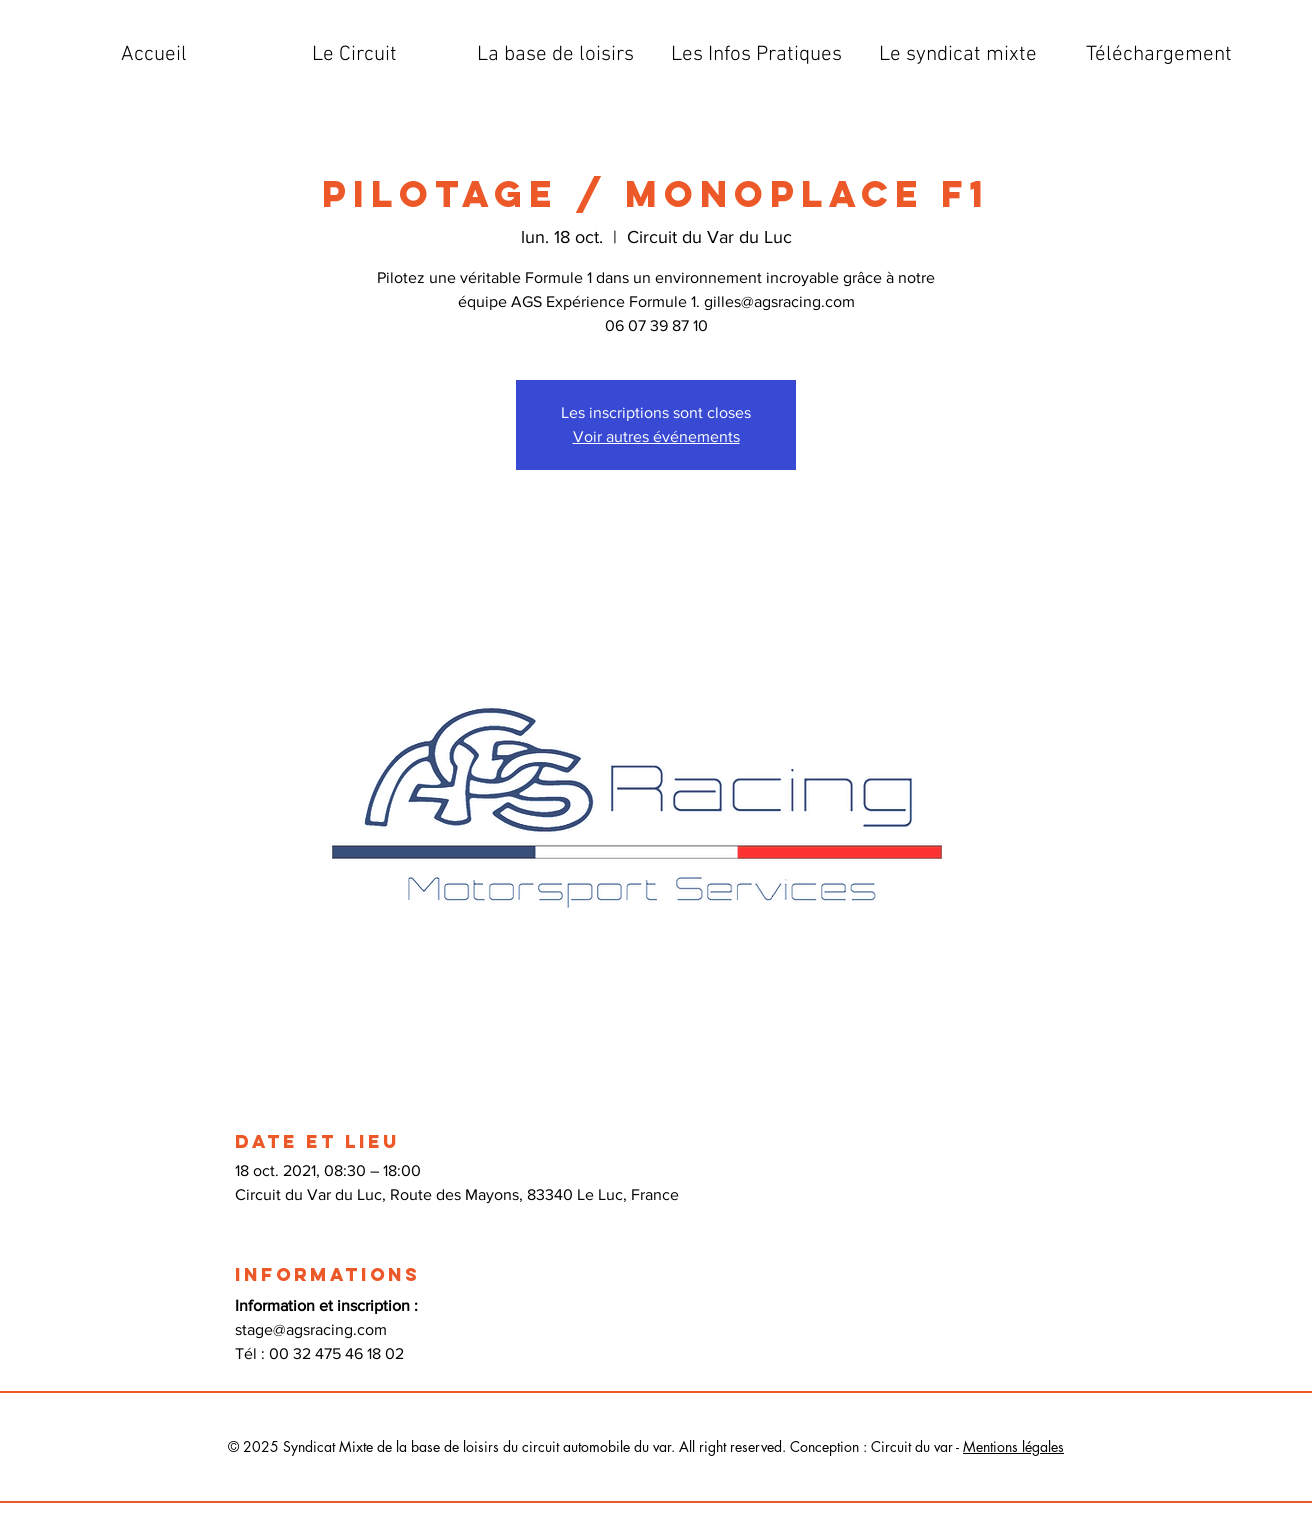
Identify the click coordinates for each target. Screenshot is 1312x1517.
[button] (354, 55)
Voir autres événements (656, 436)
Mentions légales (1013, 1446)
